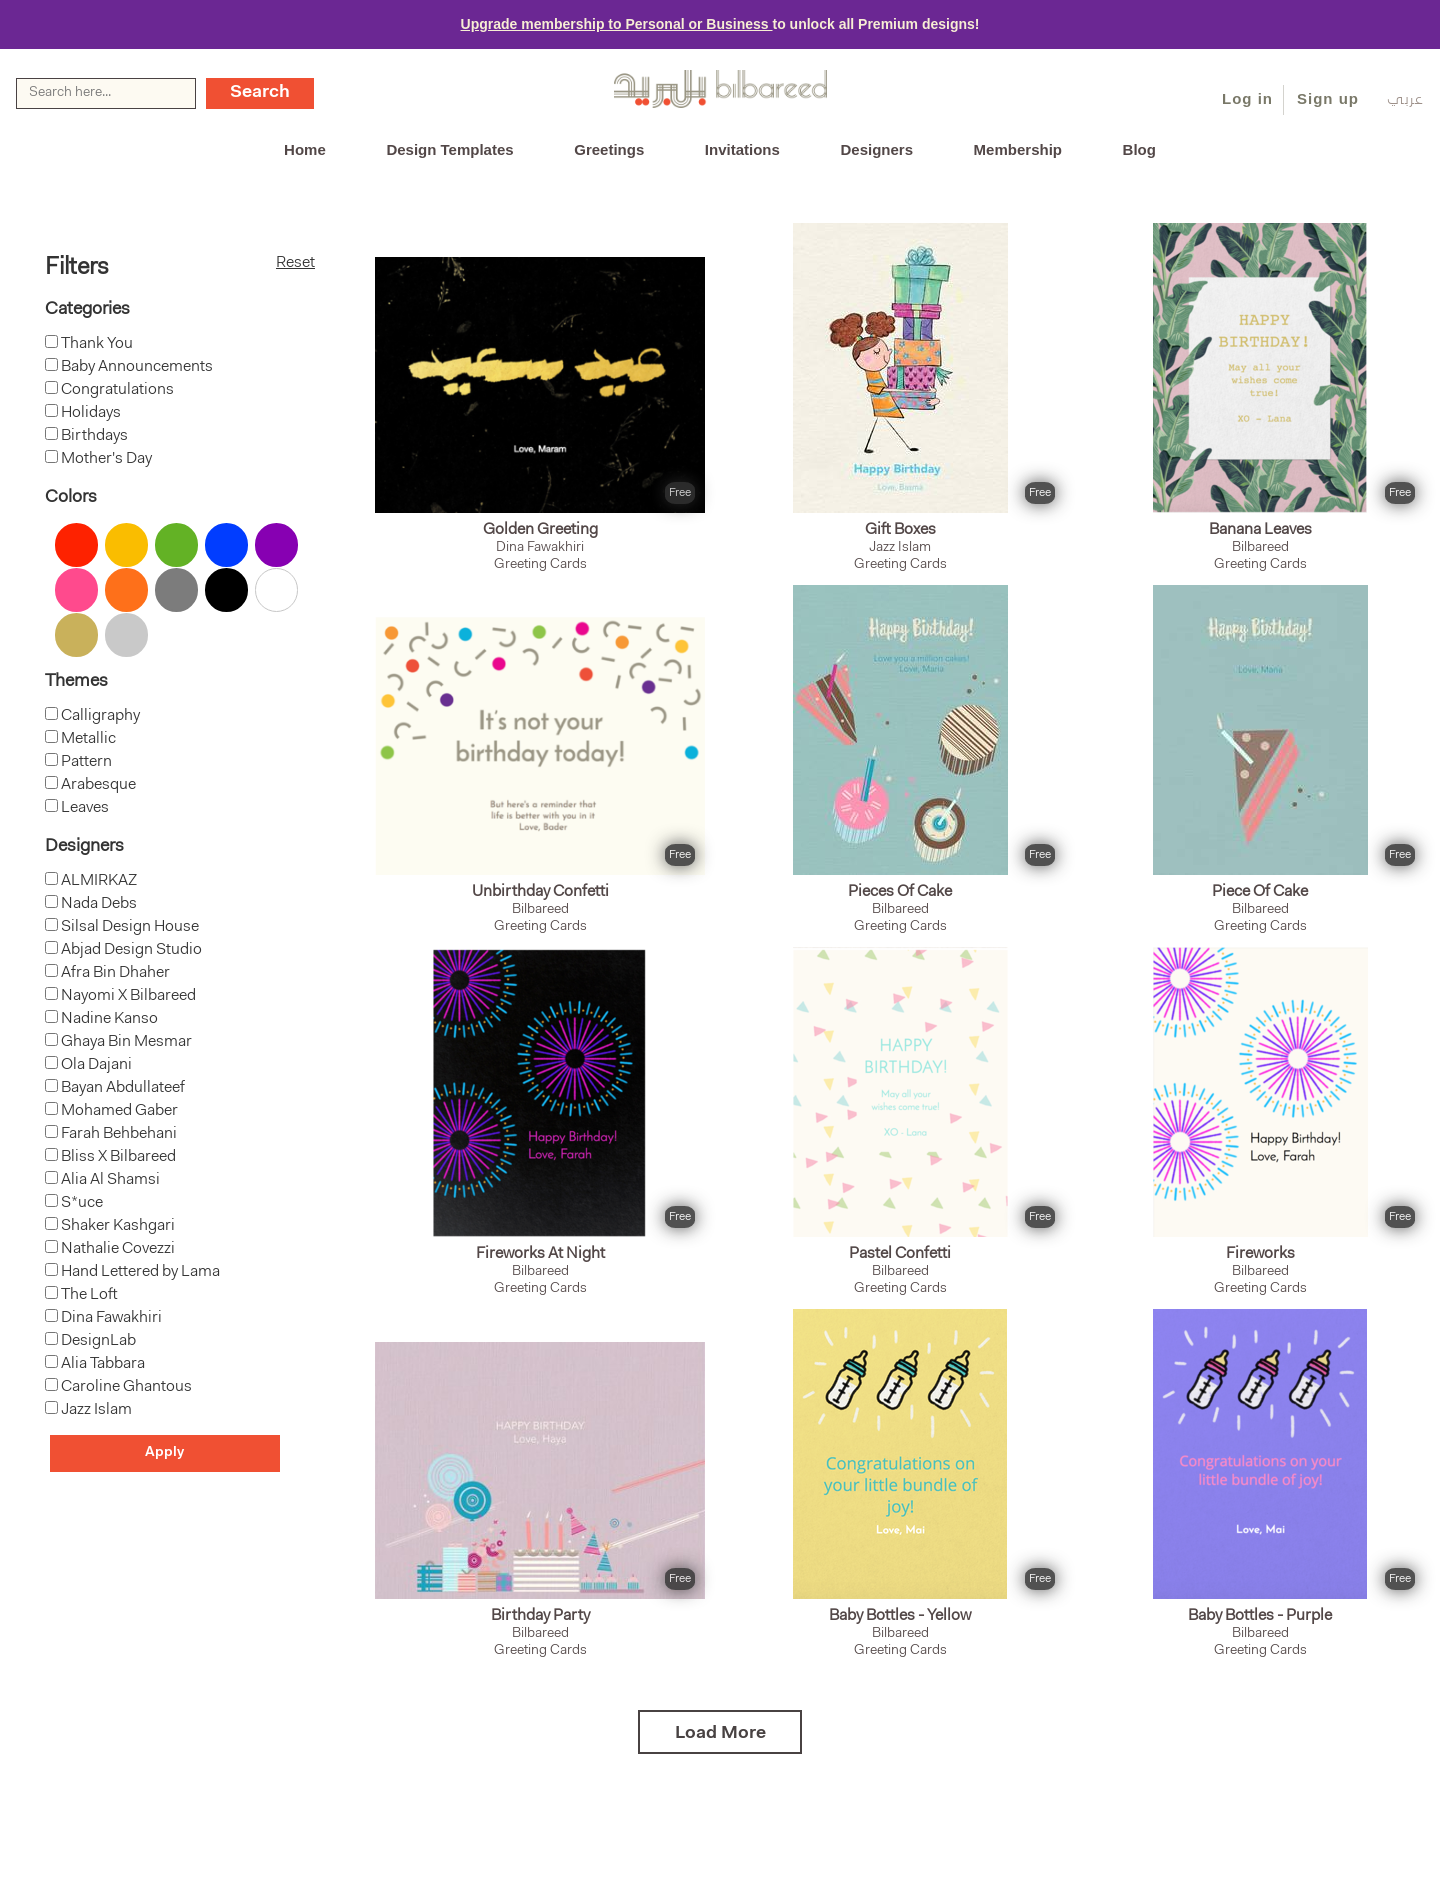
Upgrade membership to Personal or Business (617, 24)
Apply (164, 1453)
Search (260, 93)
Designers (876, 149)
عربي (1405, 100)
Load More (720, 1734)
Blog (1139, 149)
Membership (1018, 149)
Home (305, 149)
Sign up (1328, 98)
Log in (1247, 98)
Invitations (742, 149)
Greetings (609, 149)
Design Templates (449, 149)
